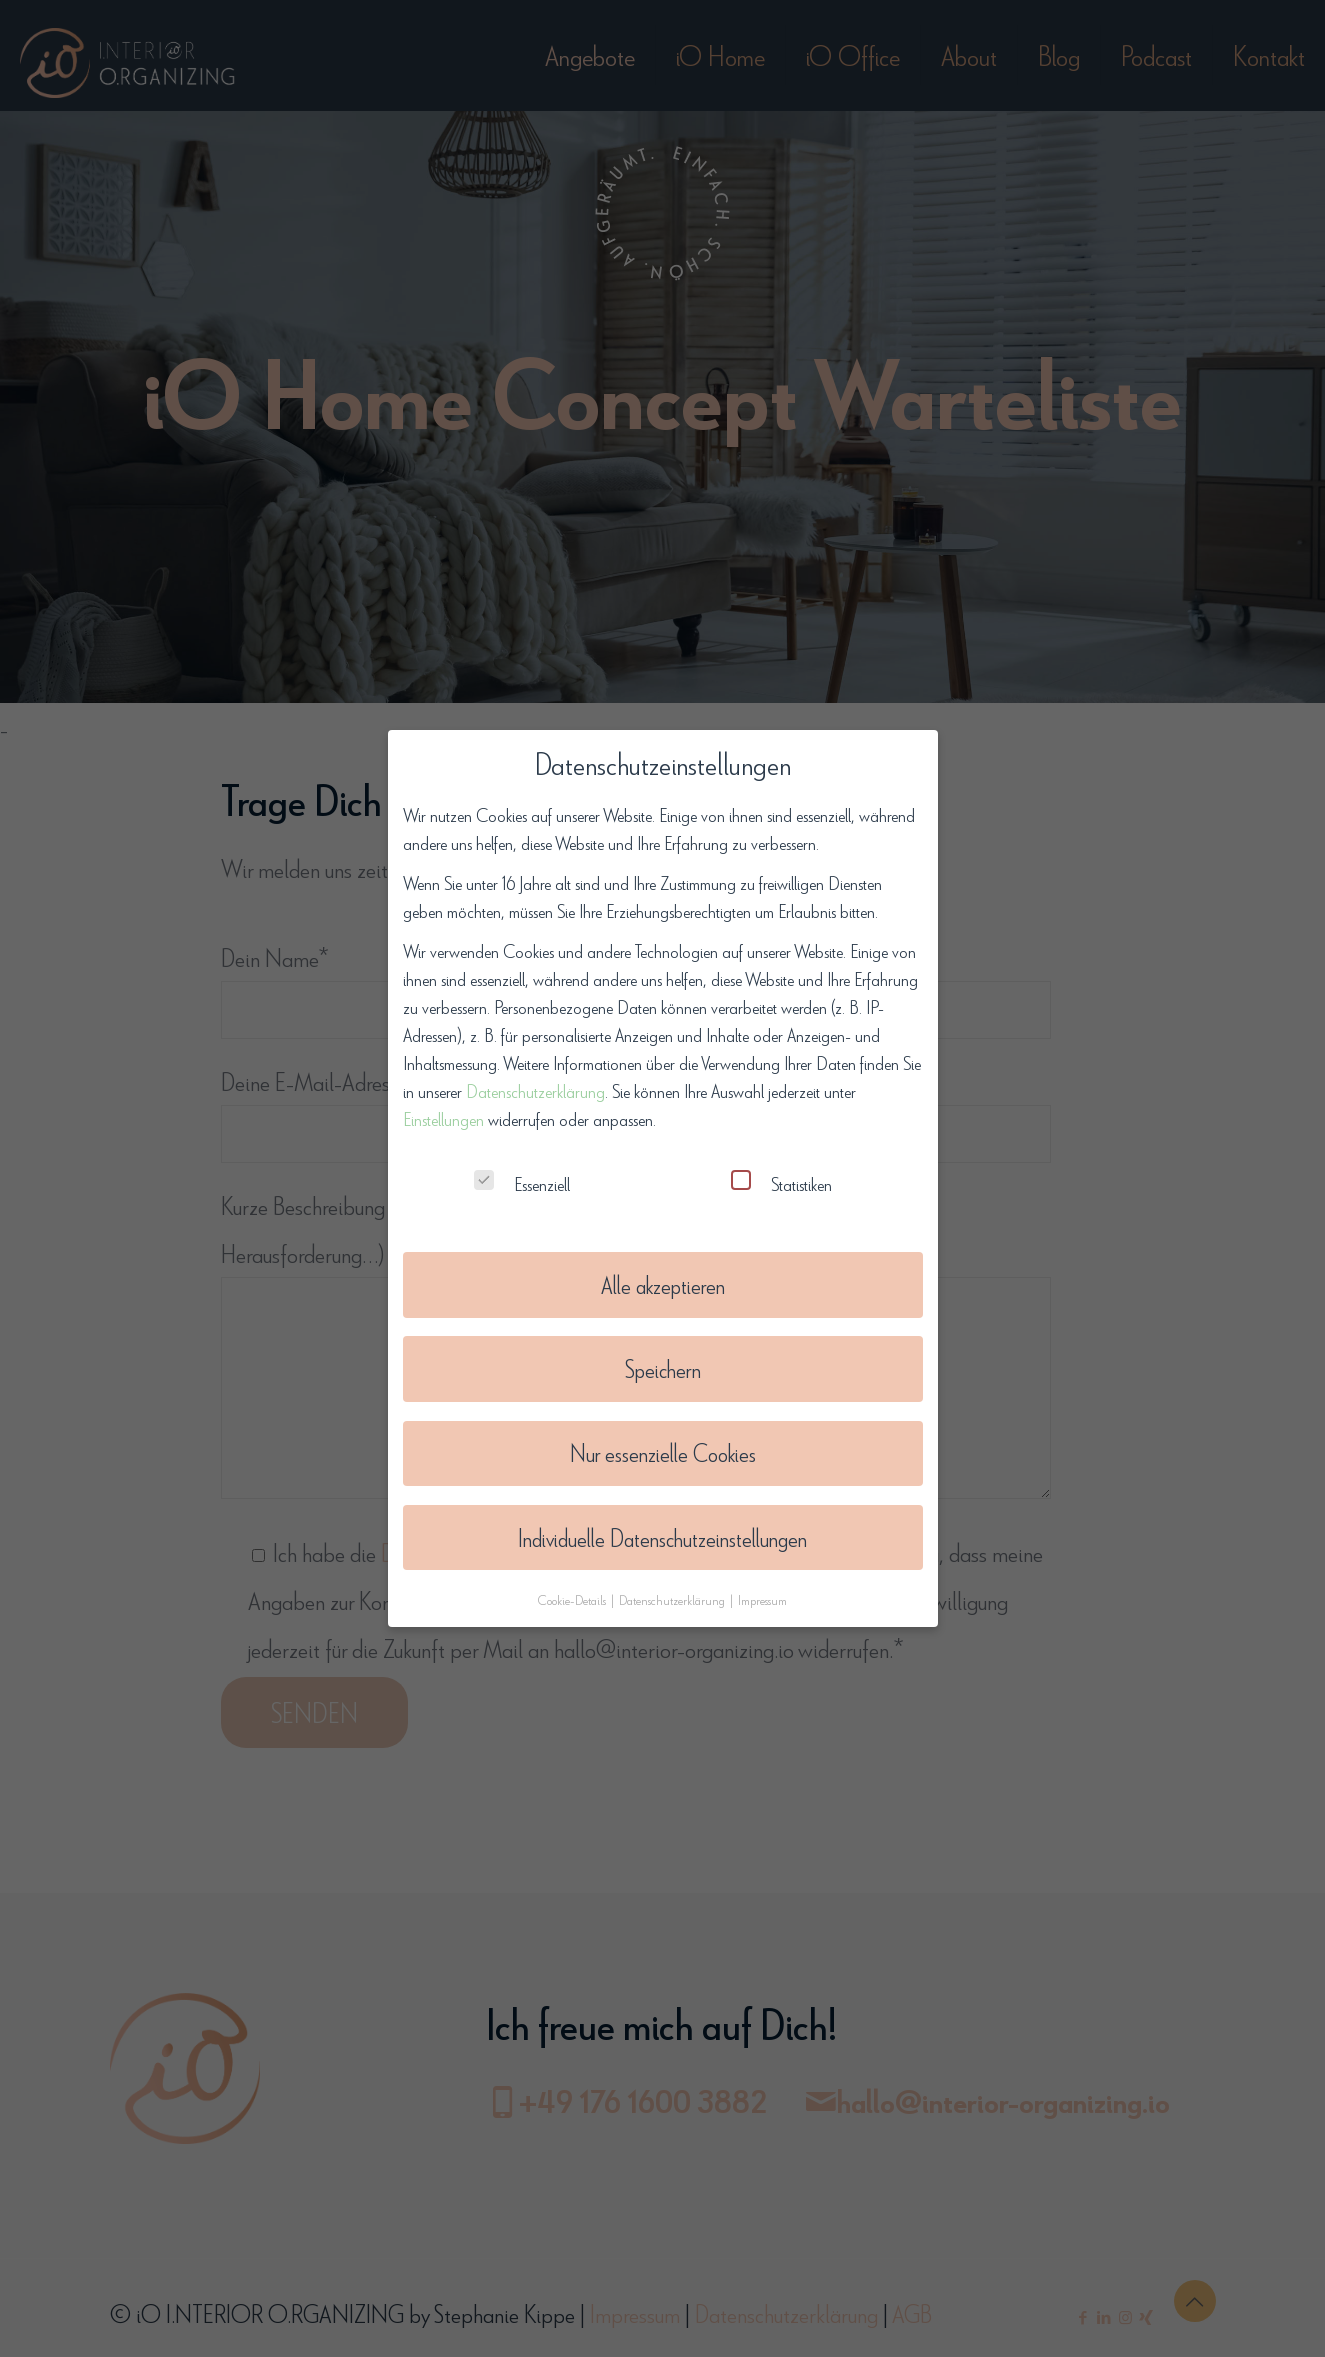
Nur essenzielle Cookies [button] (663, 1441)
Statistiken (781, 1170)
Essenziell (522, 1170)
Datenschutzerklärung (535, 1078)
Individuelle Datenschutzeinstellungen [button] (662, 1525)
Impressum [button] (762, 1587)
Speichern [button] (663, 1356)
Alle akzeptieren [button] (663, 1272)
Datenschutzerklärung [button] (673, 1587)
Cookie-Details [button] (573, 1587)
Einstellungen (443, 1106)
